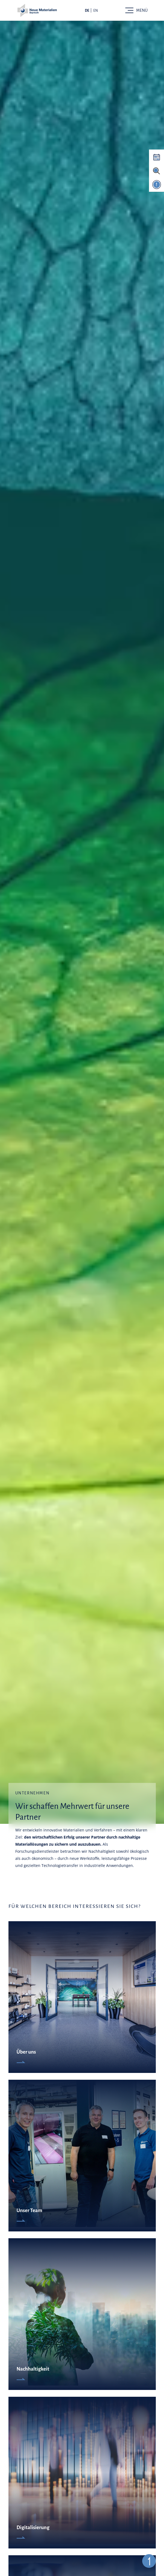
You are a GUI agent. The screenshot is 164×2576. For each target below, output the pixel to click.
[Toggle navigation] (136, 10)
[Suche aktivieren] (156, 170)
